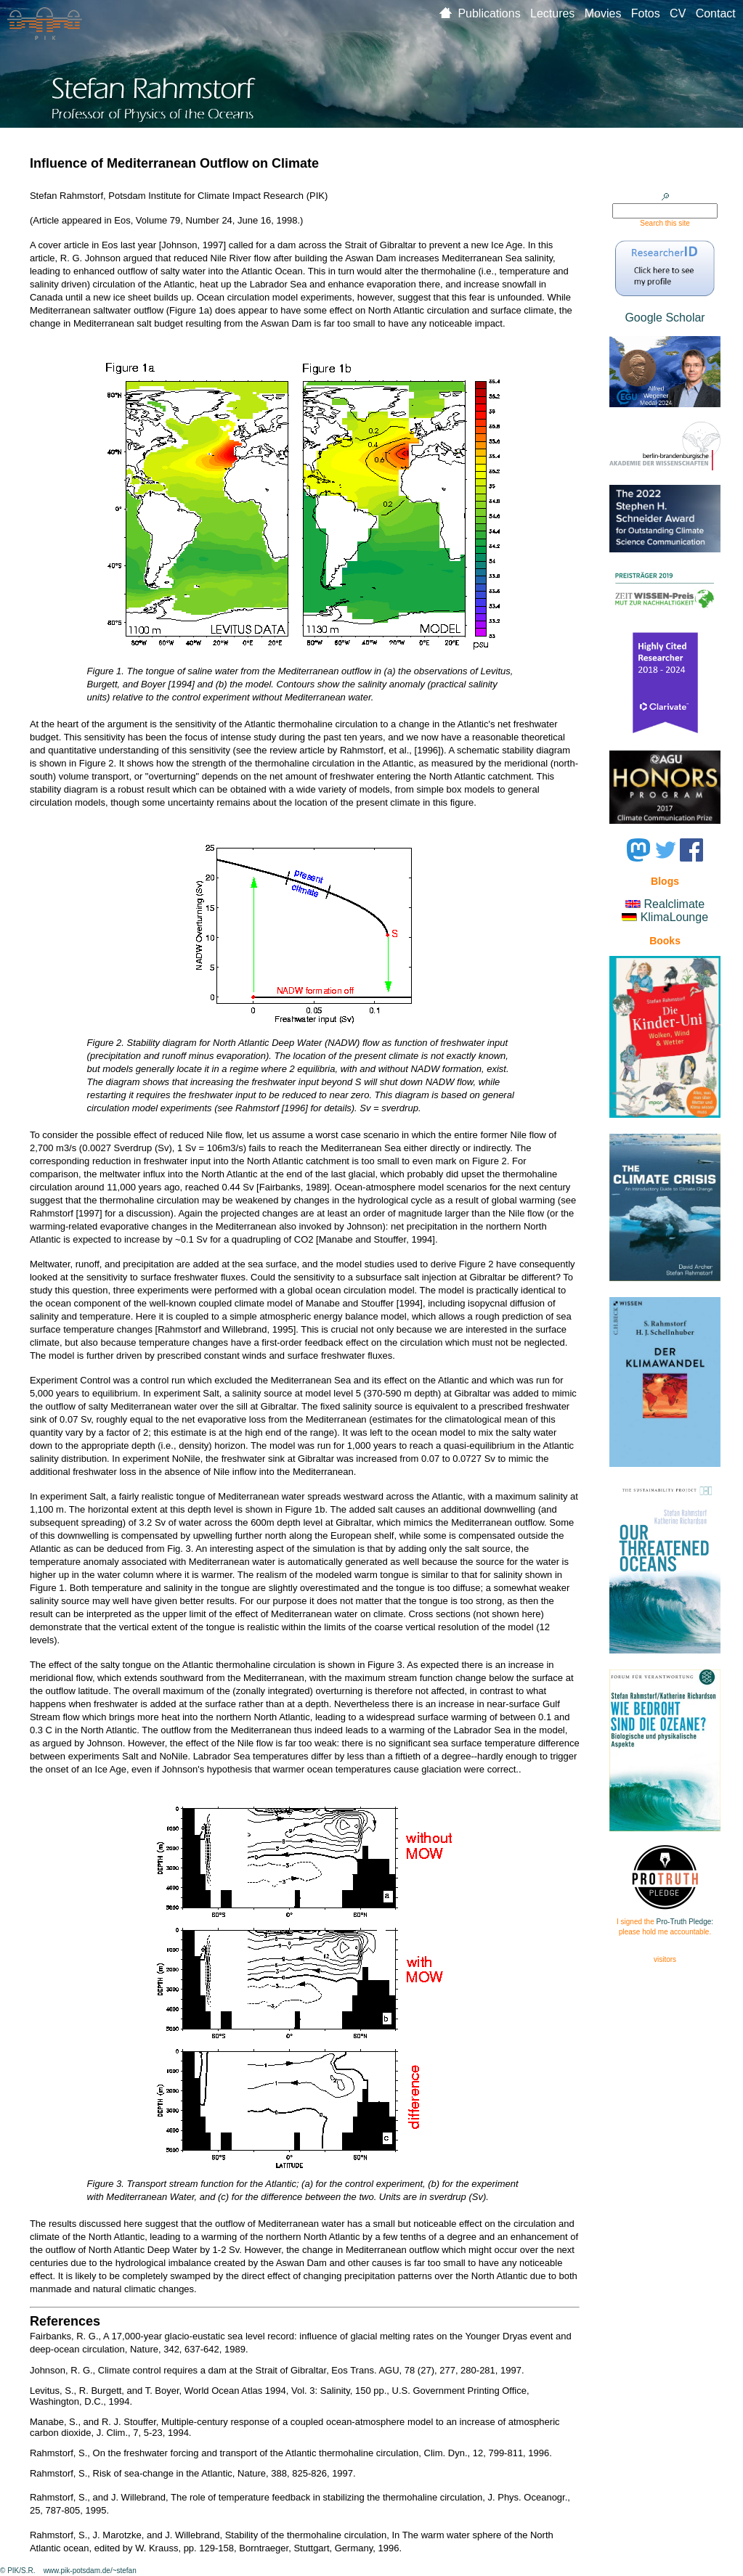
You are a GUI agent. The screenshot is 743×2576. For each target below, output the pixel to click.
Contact (716, 13)
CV (683, 13)
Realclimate (674, 904)
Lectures (557, 13)
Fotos (650, 13)
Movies (608, 13)
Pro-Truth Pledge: (685, 1922)
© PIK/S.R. (18, 2571)
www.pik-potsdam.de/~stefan (90, 2571)
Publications (494, 13)
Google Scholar (665, 317)
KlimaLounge (674, 917)
